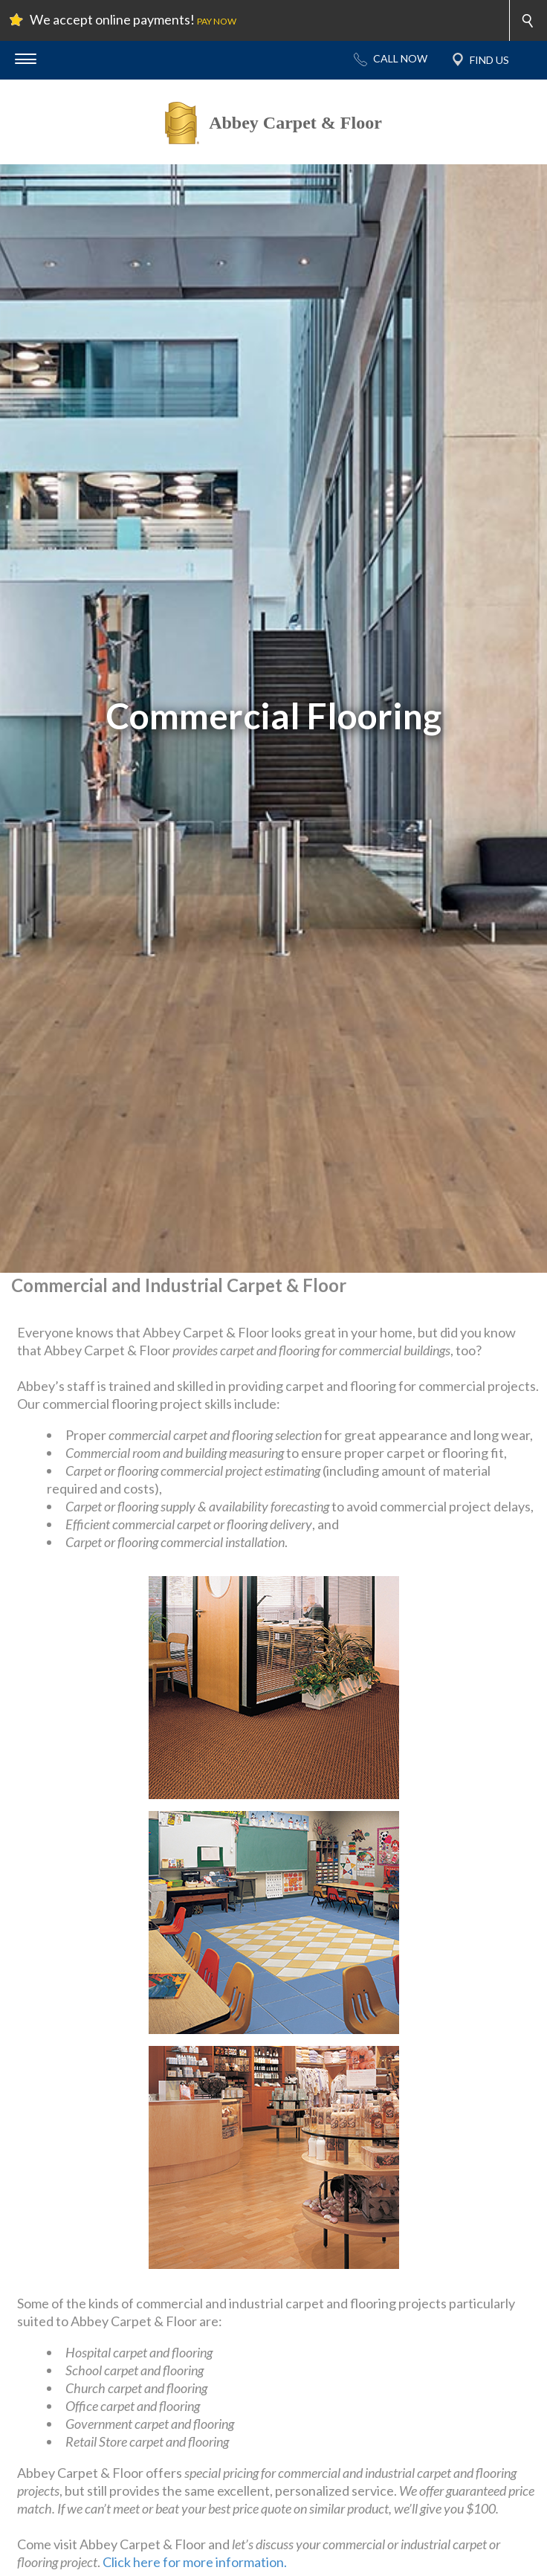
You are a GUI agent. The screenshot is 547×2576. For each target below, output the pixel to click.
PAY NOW (216, 21)
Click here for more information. (195, 2562)
